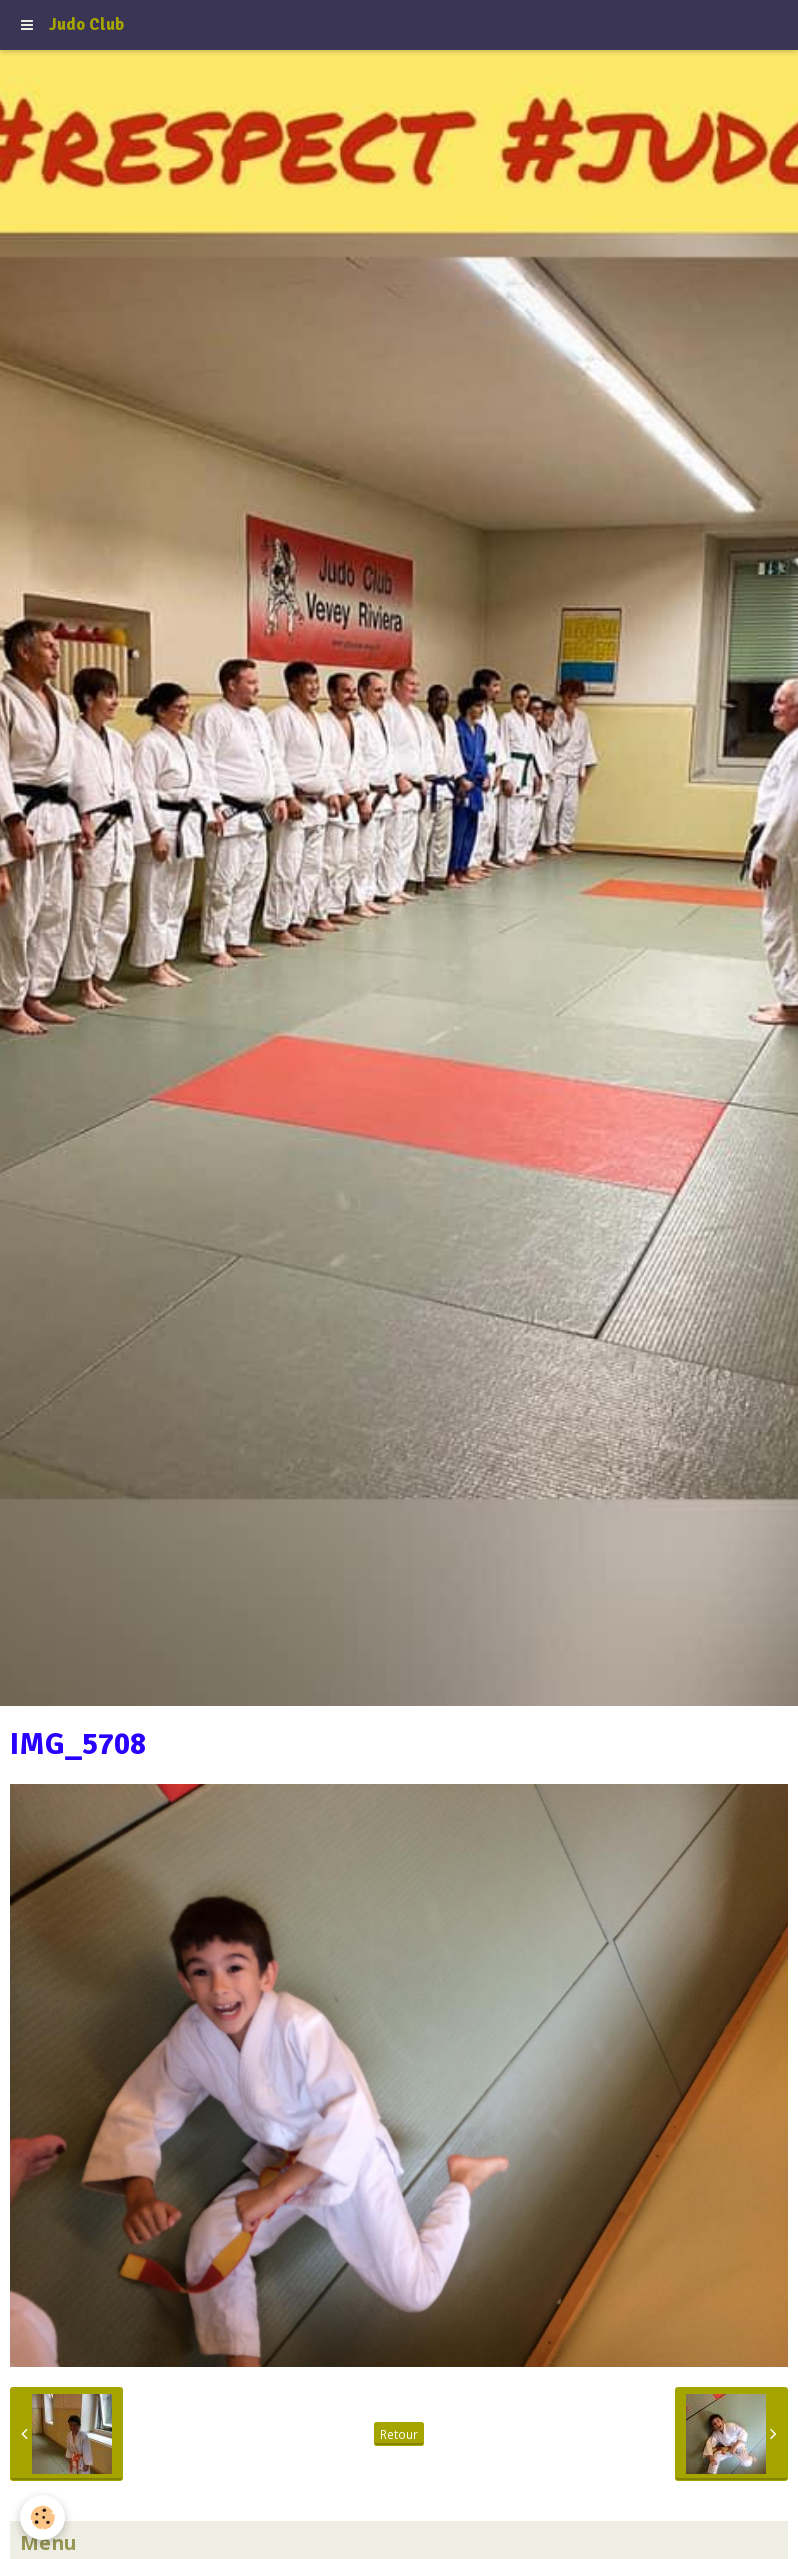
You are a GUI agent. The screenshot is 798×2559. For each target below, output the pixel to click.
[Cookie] (42, 2517)
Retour (399, 2434)
